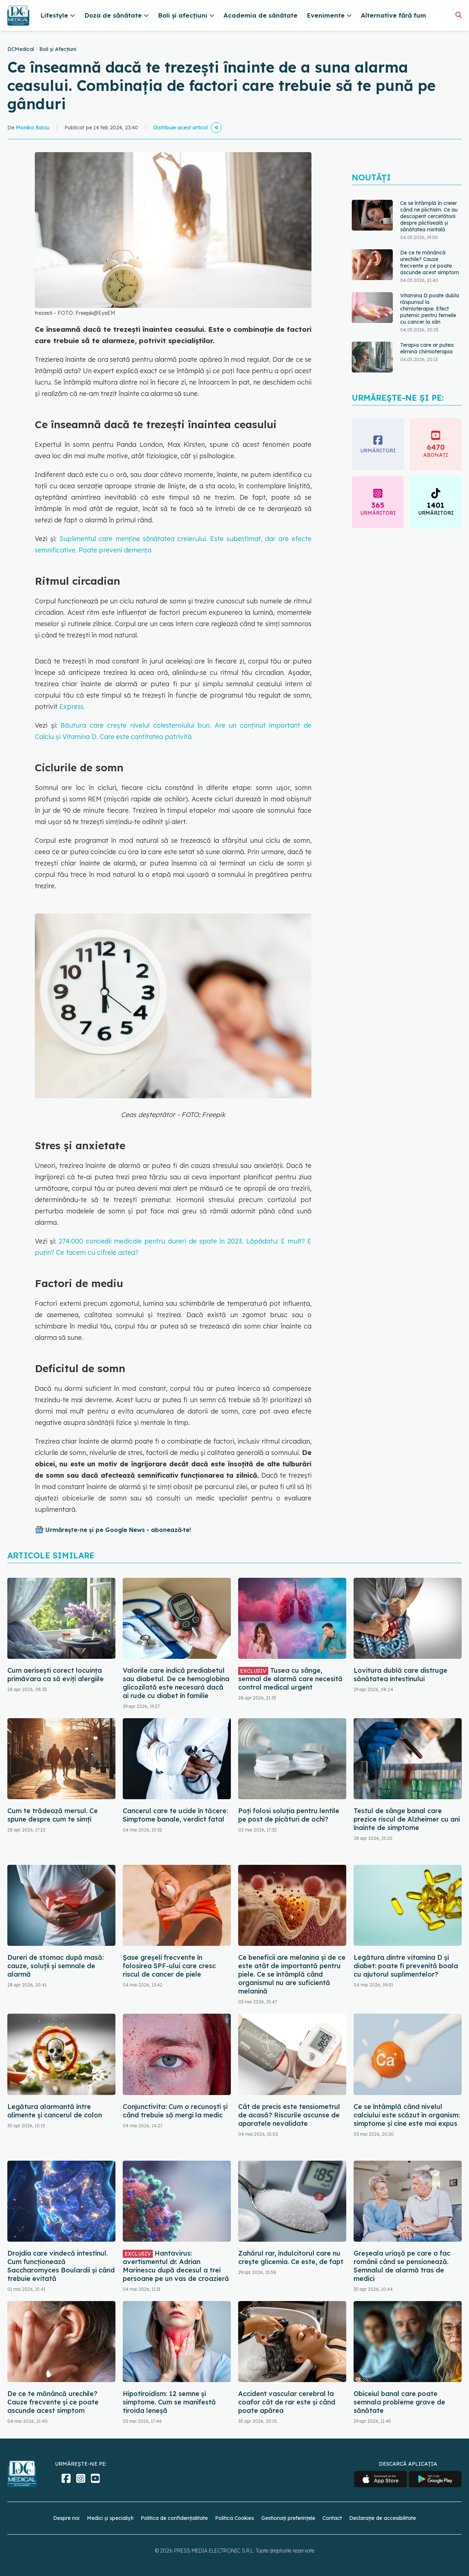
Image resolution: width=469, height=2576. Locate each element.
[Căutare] (458, 15)
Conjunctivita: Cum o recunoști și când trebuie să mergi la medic (175, 2110)
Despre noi (66, 2518)
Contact (332, 2518)
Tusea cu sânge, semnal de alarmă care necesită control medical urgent (290, 1678)
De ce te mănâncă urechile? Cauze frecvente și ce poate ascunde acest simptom (429, 262)
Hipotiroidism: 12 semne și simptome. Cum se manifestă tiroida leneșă (169, 2402)
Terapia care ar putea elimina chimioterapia (427, 348)
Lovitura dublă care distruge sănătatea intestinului (400, 1674)
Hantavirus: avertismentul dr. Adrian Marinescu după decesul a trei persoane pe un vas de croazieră (176, 2266)
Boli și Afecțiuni (57, 49)
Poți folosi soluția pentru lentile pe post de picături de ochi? (288, 1815)
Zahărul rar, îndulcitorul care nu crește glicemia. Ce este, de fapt (290, 2257)
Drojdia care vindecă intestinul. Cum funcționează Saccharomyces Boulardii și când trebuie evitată (61, 2266)
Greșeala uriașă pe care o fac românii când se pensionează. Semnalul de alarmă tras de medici (402, 2266)
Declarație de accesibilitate (382, 2518)
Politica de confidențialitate (174, 2518)
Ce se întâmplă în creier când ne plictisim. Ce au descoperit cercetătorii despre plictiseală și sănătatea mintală (429, 216)
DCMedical (20, 49)
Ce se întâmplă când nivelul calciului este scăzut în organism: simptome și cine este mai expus (407, 2115)
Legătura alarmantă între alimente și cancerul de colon (54, 2110)
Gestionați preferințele (288, 2518)
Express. (72, 706)
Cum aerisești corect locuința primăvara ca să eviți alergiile (55, 1674)
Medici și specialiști (110, 2518)
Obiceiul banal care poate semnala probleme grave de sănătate (399, 2402)
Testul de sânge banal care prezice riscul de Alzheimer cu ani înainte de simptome (407, 1819)
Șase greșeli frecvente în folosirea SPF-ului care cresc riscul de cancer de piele (169, 1965)
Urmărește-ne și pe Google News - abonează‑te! (118, 1529)
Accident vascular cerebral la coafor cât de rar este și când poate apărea (286, 2402)
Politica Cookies (234, 2518)
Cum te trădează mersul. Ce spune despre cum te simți (52, 1815)
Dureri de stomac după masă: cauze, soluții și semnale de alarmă (55, 1965)
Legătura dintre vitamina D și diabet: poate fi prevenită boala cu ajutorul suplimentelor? (406, 1965)
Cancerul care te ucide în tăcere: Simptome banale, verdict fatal (175, 1815)
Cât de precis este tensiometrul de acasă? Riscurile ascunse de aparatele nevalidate (289, 2115)
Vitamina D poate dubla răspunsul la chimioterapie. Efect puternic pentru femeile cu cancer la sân (429, 308)
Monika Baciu (32, 127)
